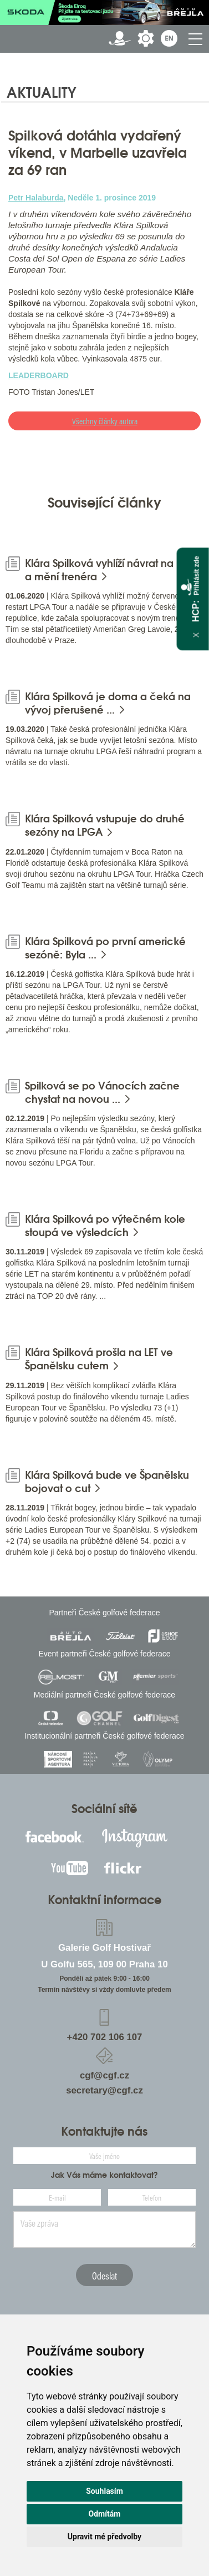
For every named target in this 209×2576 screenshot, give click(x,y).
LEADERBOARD (38, 375)
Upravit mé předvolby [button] (104, 2536)
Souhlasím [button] (104, 2491)
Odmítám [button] (105, 2513)
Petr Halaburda (36, 197)
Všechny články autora (104, 421)
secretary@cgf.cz (104, 2090)
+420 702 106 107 (104, 2037)
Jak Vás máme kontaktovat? (104, 2175)
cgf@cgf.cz (104, 2075)
